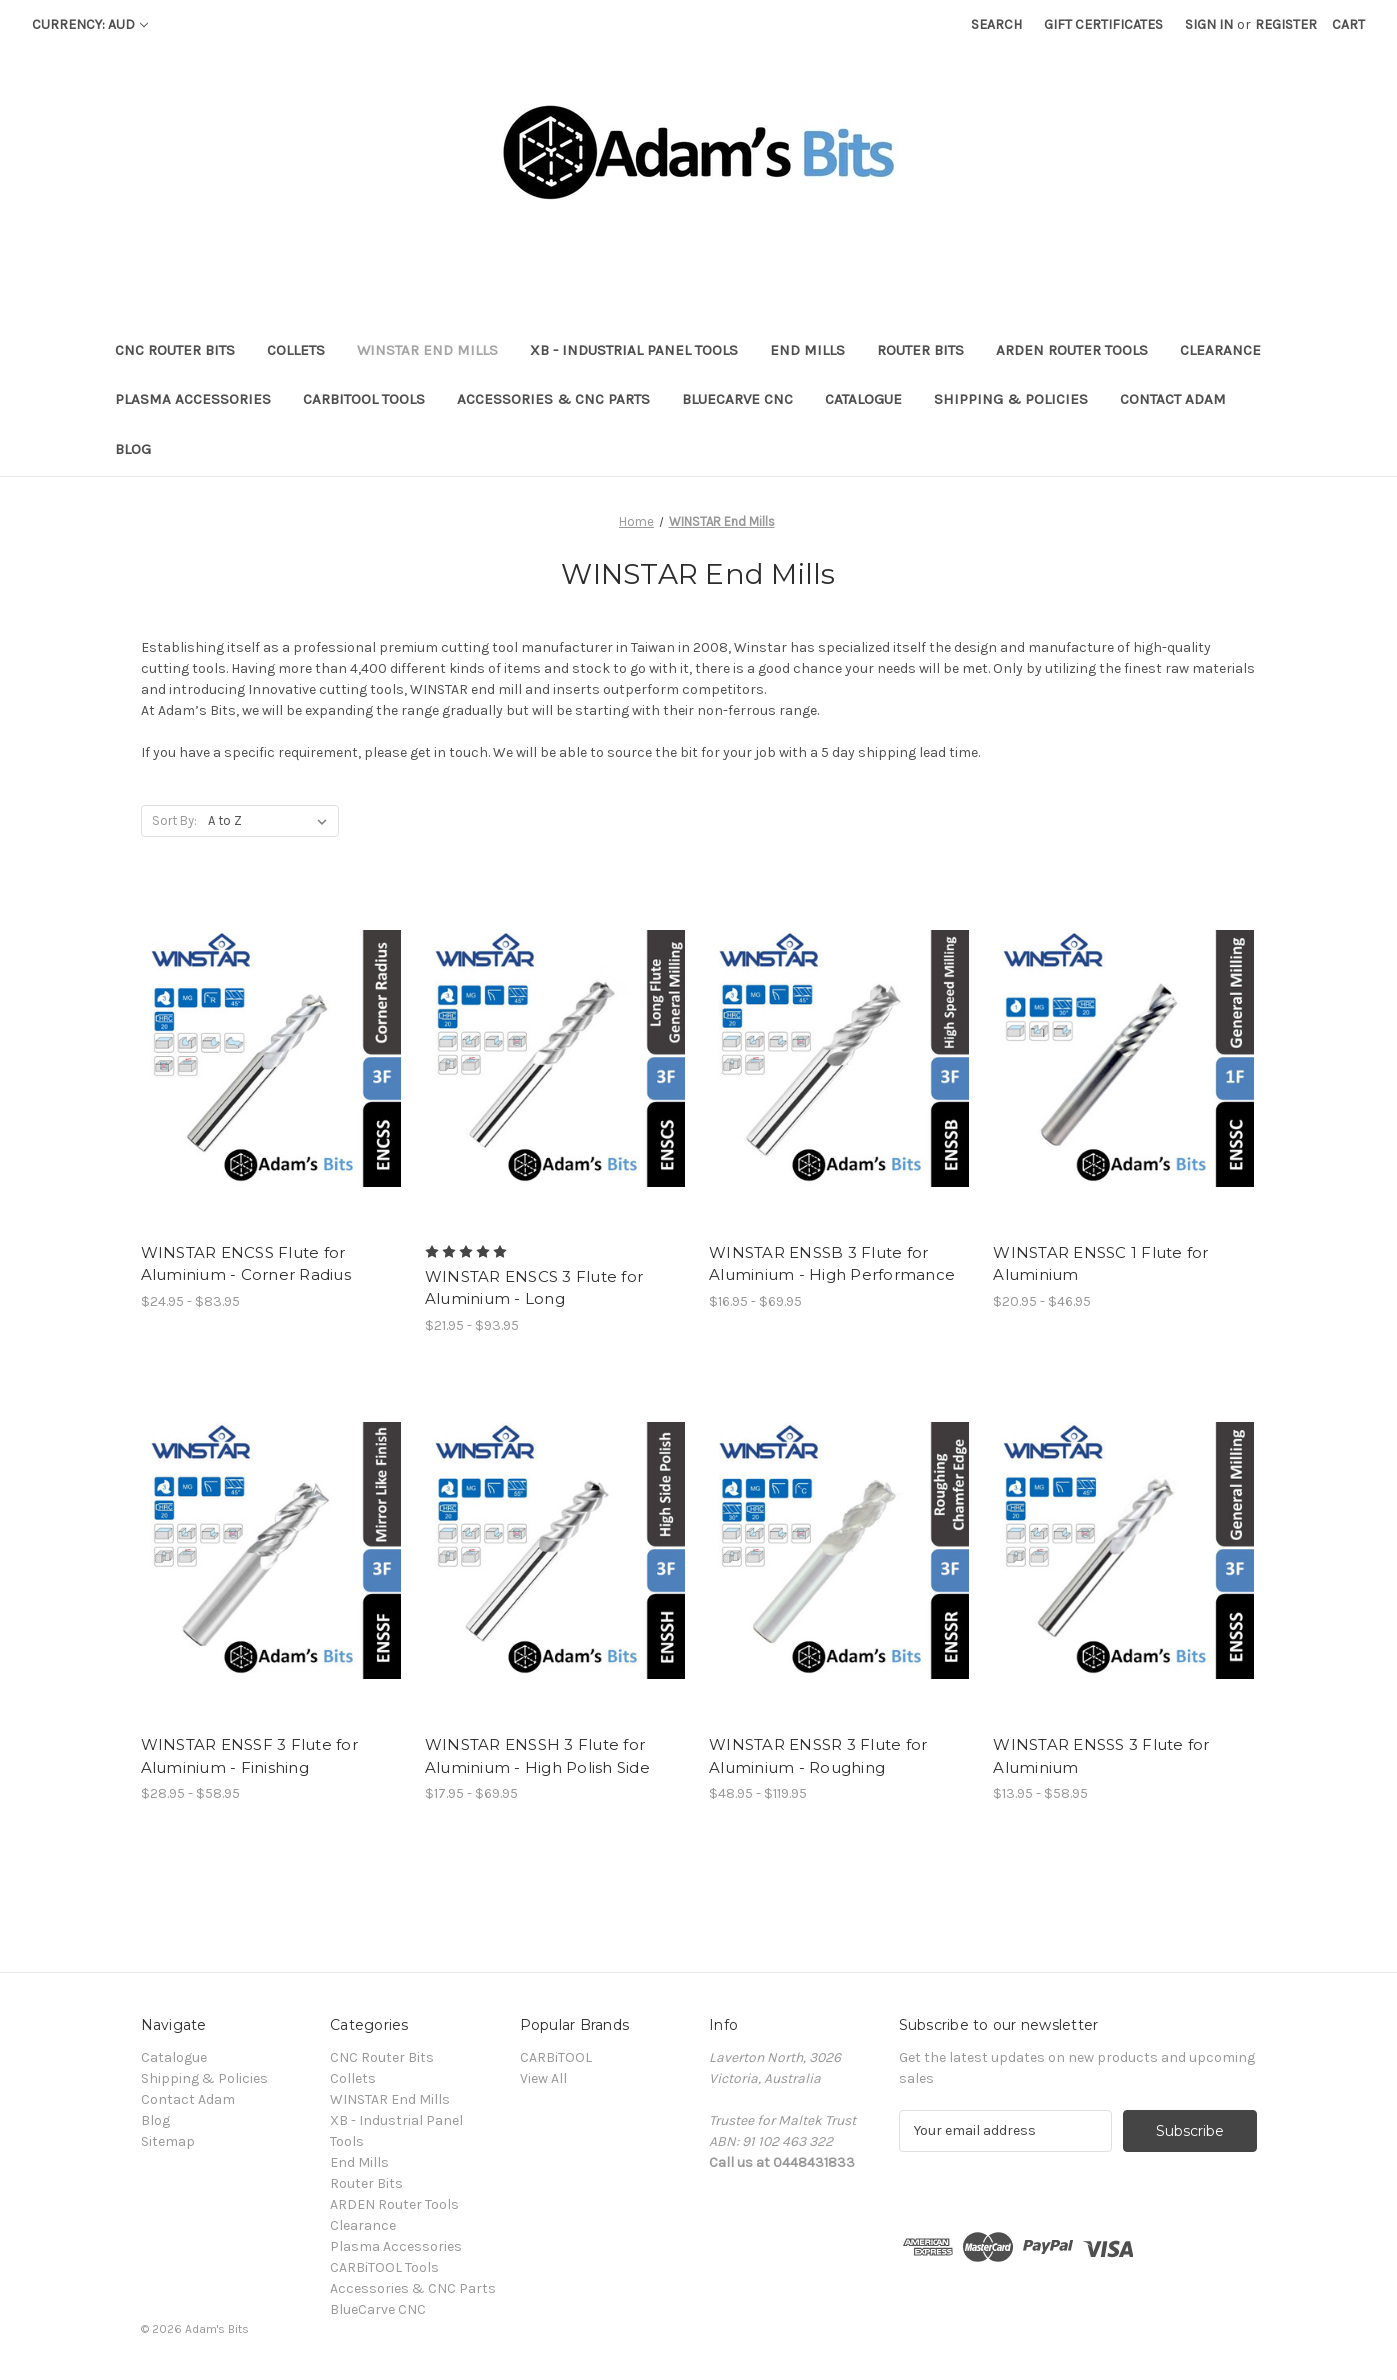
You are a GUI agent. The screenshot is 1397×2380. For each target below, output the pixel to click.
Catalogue (863, 399)
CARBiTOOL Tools (364, 399)
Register (1286, 24)
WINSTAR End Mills (427, 350)
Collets (296, 350)
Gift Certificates (1103, 24)
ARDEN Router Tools (1072, 350)
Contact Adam (1173, 399)
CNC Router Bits (175, 350)
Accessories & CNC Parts (553, 399)
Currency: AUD (90, 24)
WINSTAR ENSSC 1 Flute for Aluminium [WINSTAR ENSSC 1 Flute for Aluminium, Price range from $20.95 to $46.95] (1100, 1264)
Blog (133, 449)
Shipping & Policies (1011, 399)
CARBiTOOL (556, 2057)
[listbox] (271, 821)
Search (996, 24)
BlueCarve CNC (737, 399)
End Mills (807, 350)
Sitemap (168, 2141)
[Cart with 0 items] (1348, 24)
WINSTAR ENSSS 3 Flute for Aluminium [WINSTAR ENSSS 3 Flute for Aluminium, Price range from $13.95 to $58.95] (1101, 1756)
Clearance (1220, 350)
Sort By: (174, 820)
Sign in (1209, 24)
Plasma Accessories (193, 399)
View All (543, 2078)
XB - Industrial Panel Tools (634, 350)
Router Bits (920, 350)
